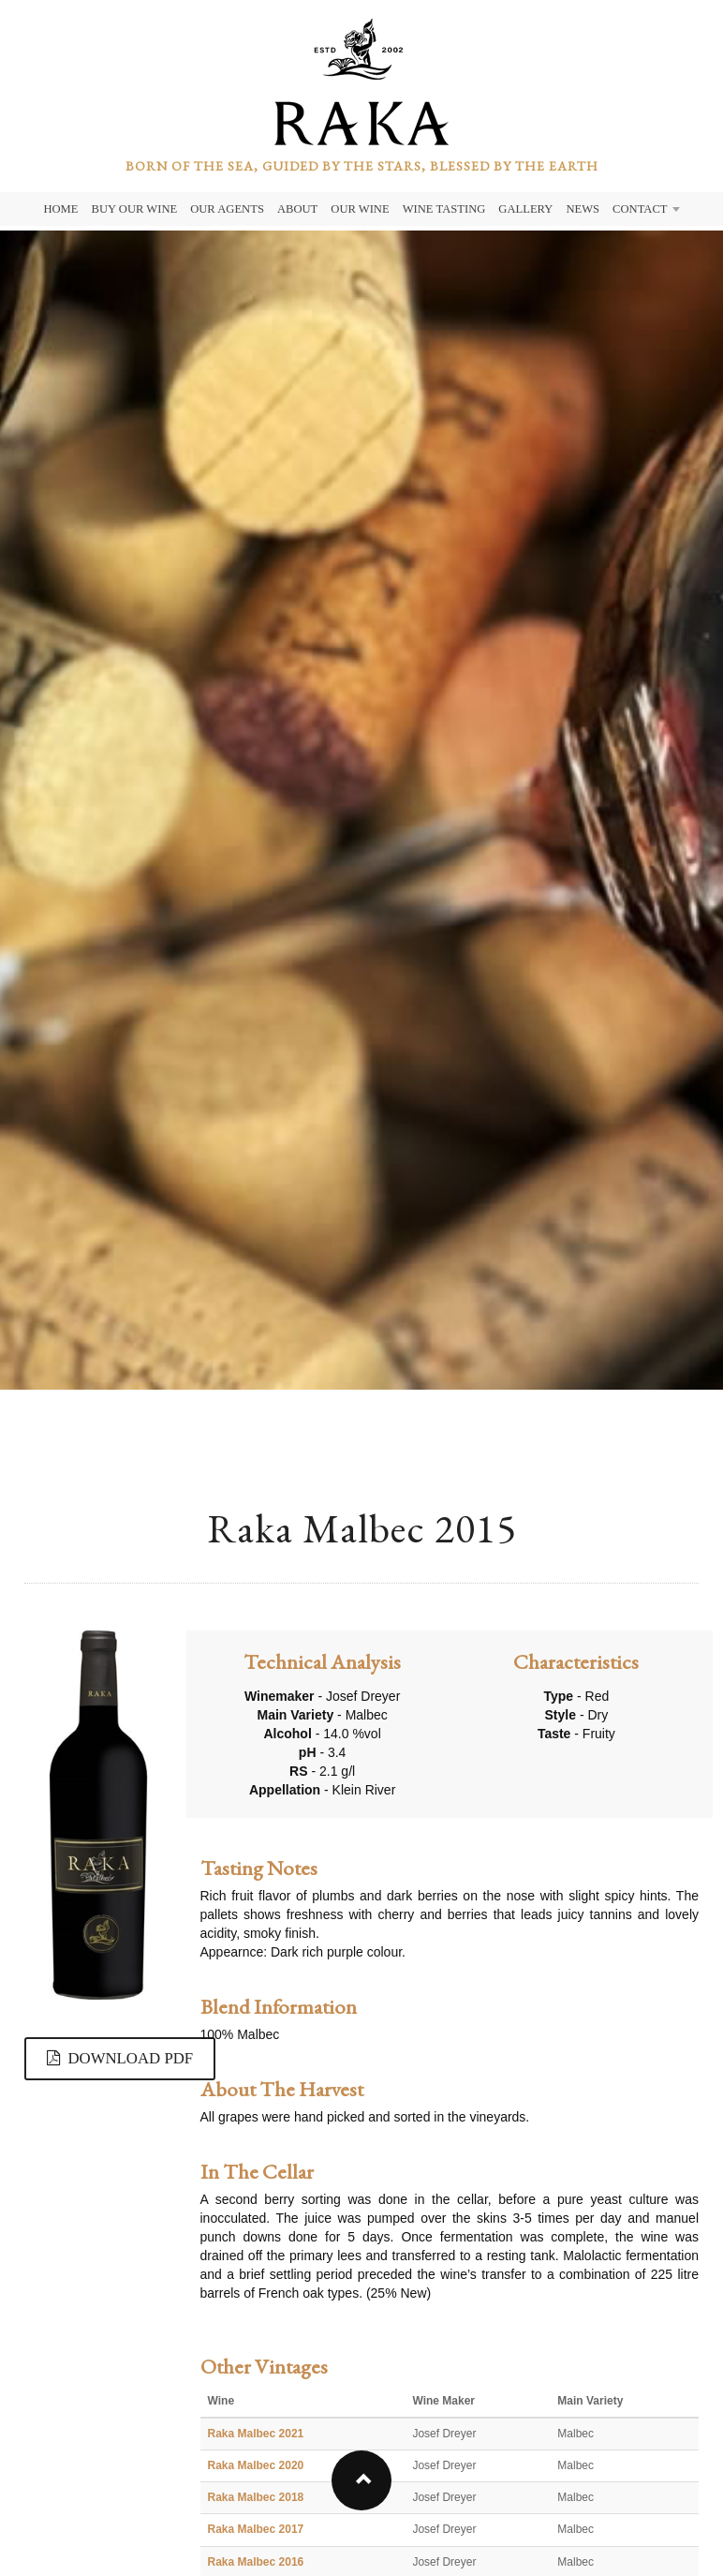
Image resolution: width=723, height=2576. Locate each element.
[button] (361, 2480)
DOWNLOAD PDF (120, 2058)
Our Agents (227, 209)
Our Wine (360, 209)
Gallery (525, 209)
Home (60, 209)
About (297, 209)
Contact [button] (645, 209)
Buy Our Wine (135, 209)
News (582, 209)
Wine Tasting (444, 209)
